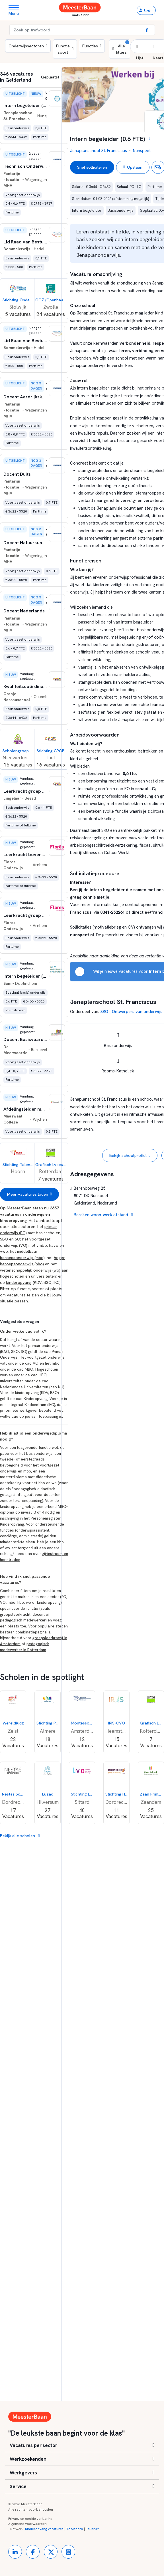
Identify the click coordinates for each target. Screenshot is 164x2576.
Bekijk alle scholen (20, 1835)
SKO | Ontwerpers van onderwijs (131, 1011)
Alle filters (121, 47)
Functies (92, 46)
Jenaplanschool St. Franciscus (98, 151)
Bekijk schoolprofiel (129, 1155)
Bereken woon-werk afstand (103, 1215)
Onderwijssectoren (28, 46)
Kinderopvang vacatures (44, 2529)
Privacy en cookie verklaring (30, 2518)
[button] (140, 52)
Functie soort (64, 49)
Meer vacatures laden (29, 1194)
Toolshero (74, 2529)
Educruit (92, 2529)
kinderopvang (19, 1282)
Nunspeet (142, 151)
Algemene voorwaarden (27, 2523)
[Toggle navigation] (15, 10)
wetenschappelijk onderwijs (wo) (30, 1270)
